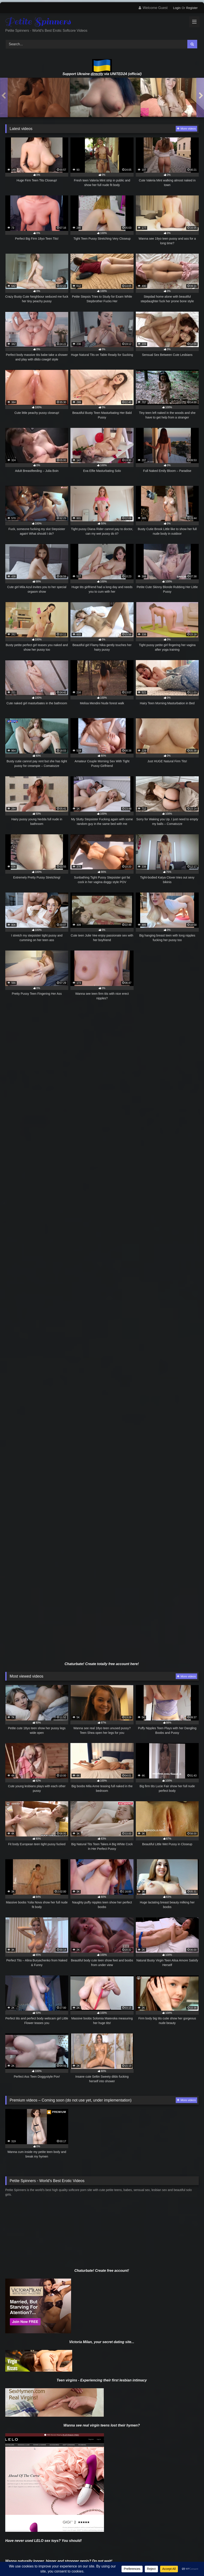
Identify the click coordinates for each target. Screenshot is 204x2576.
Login (177, 8)
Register (192, 8)
